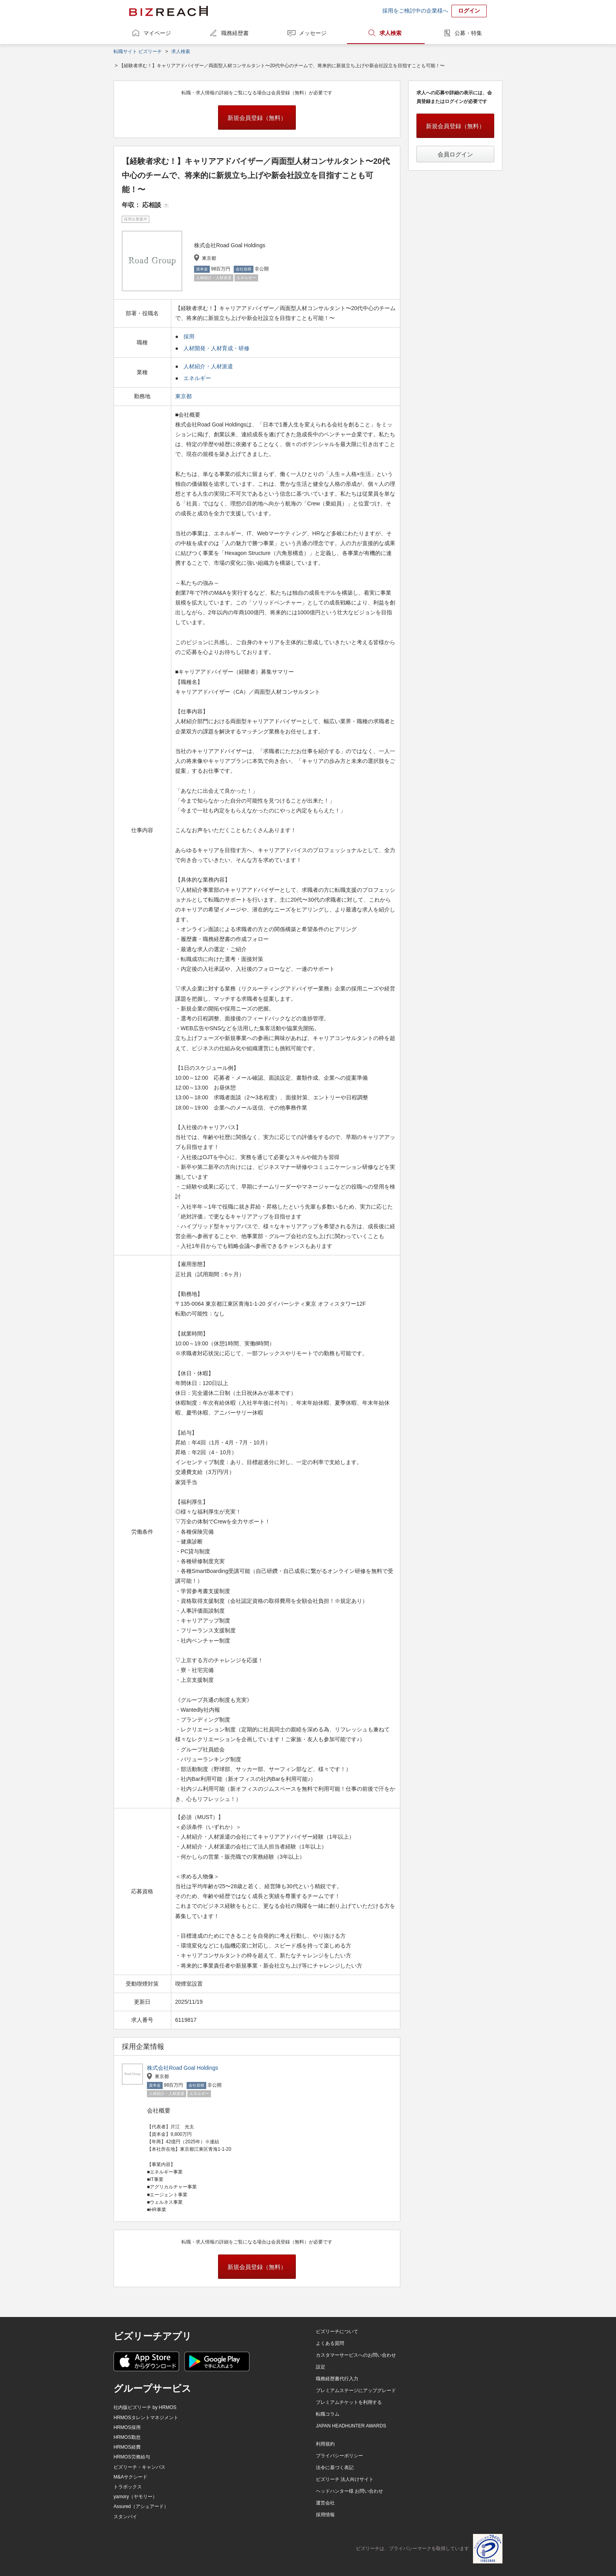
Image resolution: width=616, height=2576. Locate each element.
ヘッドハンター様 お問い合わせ (349, 2491)
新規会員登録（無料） (256, 117)
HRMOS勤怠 (127, 2437)
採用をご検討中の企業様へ (415, 10)
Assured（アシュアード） (141, 2506)
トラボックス (128, 2487)
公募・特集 (468, 33)
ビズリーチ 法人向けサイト (345, 2479)
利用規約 (325, 2444)
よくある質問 (330, 2343)
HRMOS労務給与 (132, 2457)
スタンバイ (125, 2516)
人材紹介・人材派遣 (208, 366)
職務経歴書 (235, 33)
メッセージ (312, 33)
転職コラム (327, 2414)
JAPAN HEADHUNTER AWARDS (351, 2426)
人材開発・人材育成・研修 (216, 348)
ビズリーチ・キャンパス (139, 2467)
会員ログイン (455, 154)
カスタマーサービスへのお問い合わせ (356, 2355)
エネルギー (197, 378)
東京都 (184, 396)
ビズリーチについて (337, 2331)
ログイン (469, 10)
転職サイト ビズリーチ (138, 51)
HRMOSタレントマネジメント (146, 2417)
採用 (188, 336)
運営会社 (325, 2503)
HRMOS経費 (127, 2447)
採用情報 (325, 2514)
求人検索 (391, 33)
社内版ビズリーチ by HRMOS (145, 2407)
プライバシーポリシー (339, 2455)
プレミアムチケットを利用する (349, 2402)
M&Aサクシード (130, 2477)
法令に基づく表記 (335, 2467)
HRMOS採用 (127, 2427)
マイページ (157, 33)
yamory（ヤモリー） (135, 2496)
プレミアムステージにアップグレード (356, 2390)
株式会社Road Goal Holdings (182, 2068)
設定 (320, 2367)
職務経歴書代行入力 (337, 2378)
